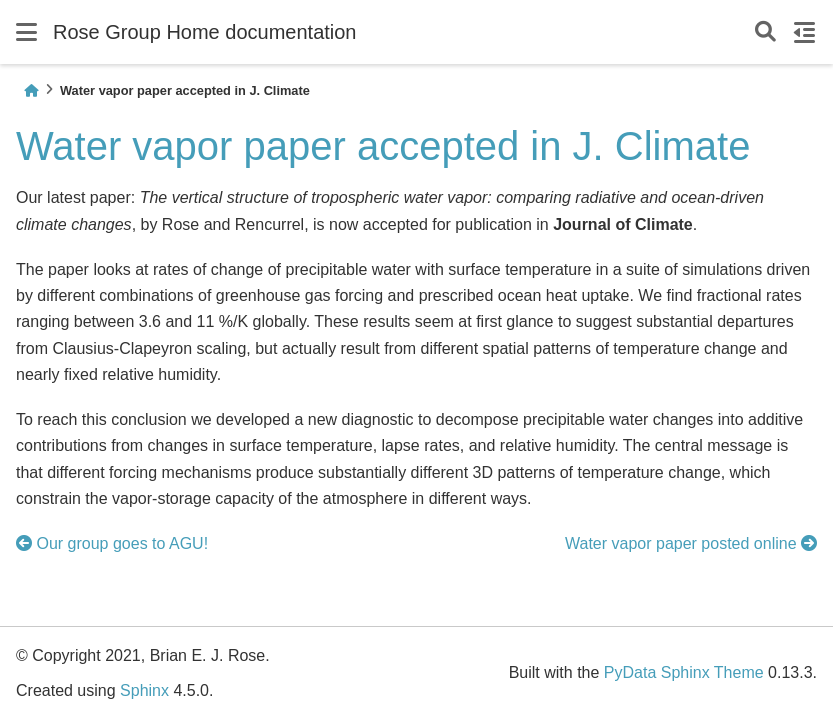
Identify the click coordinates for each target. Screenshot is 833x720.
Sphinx (144, 690)
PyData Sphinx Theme (684, 672)
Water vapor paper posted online (691, 543)
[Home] (31, 90)
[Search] (765, 32)
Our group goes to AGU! (112, 543)
